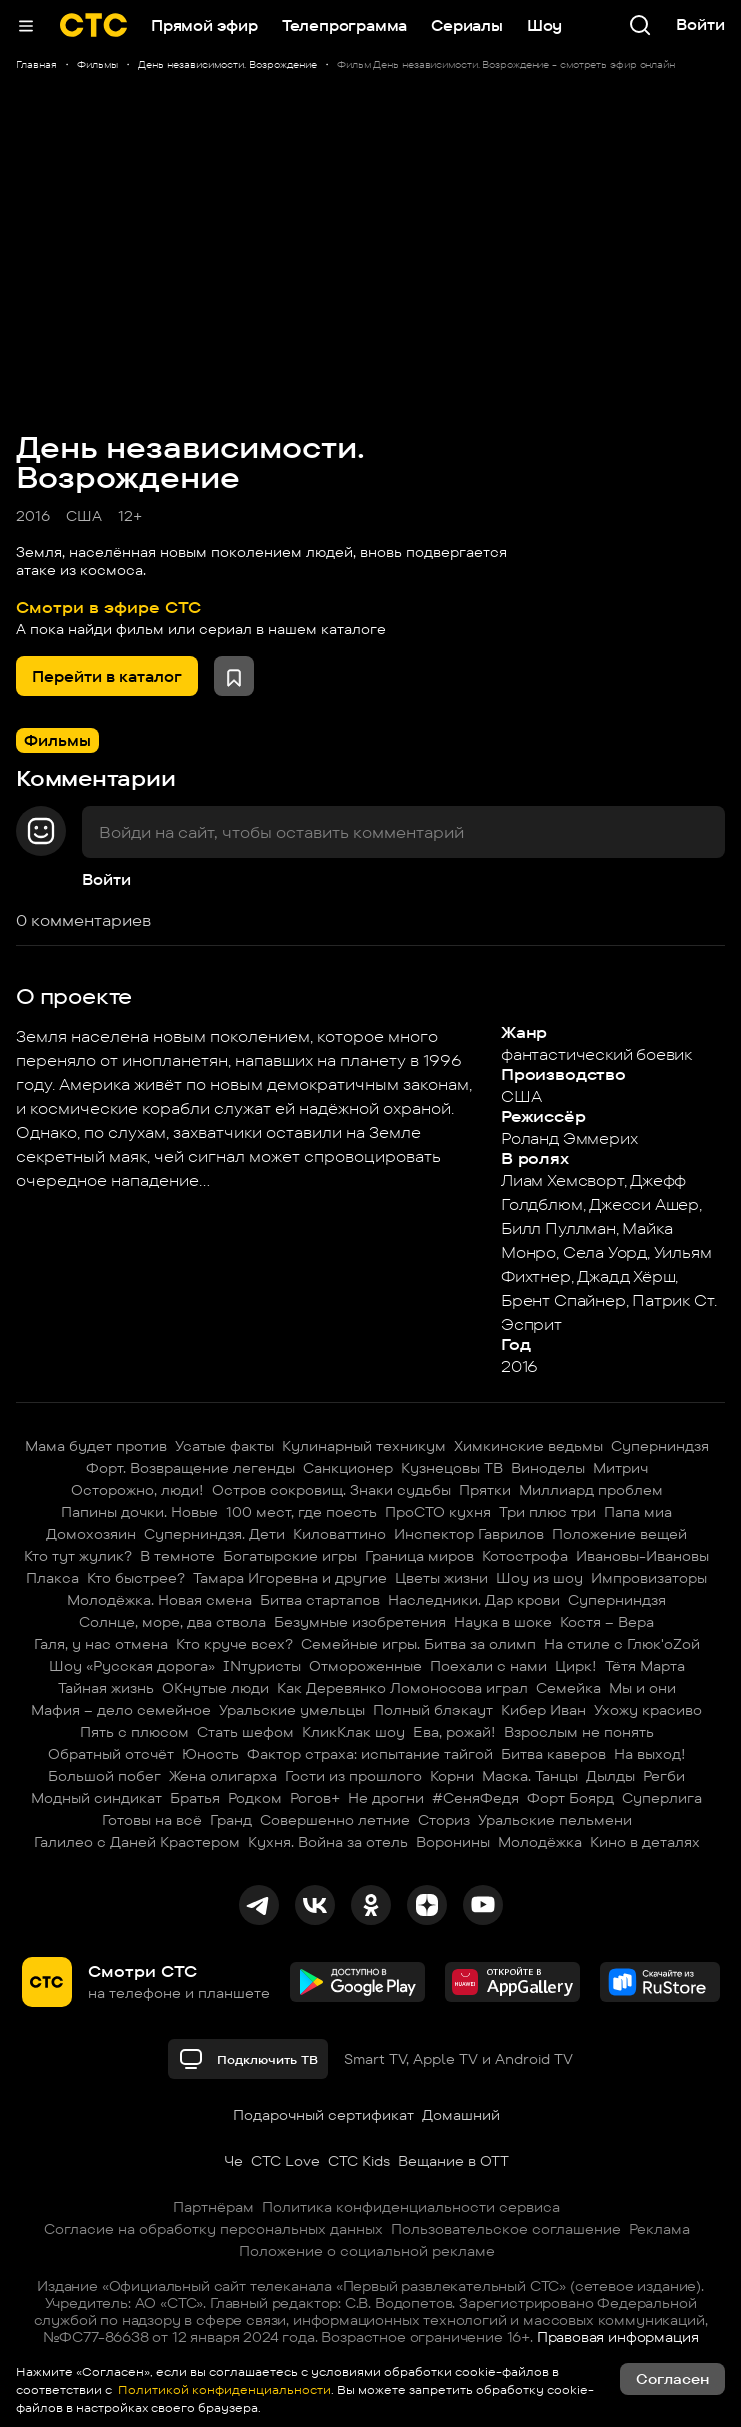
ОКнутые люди (215, 1688)
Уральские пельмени (555, 1820)
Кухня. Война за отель (328, 1842)
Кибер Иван (543, 1710)
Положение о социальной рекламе (367, 2251)
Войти (106, 879)
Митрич (620, 1468)
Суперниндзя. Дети (214, 1534)
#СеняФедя (475, 1798)
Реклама (659, 2229)
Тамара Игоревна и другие (290, 1578)
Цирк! (576, 1666)
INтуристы (262, 1666)
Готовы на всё (152, 1820)
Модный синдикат (96, 1798)
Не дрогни (386, 1798)
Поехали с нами (488, 1666)
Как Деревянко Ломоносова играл (402, 1688)
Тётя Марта (645, 1666)
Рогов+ (315, 1798)
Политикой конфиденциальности (223, 2389)
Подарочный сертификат (323, 2115)
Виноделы (548, 1468)
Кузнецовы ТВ (452, 1468)
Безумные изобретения (360, 1622)
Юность (210, 1754)
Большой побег (104, 1776)
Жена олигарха (223, 1776)
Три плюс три (547, 1512)
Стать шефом (245, 1732)
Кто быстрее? (136, 1578)
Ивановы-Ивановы (642, 1556)
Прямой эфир (204, 25)
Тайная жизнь (106, 1688)
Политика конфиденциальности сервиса (411, 2207)
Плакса (52, 1578)
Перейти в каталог (107, 676)
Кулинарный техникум (364, 1446)
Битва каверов (553, 1754)
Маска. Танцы (530, 1776)
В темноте (177, 1556)
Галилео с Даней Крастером (137, 1842)
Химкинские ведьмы (528, 1446)
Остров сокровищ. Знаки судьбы (331, 1490)
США (84, 516)
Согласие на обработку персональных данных (213, 2229)
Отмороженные (365, 1666)
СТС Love (285, 2161)
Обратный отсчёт (111, 1754)
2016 (33, 516)
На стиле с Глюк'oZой (622, 1644)
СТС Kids (359, 2161)
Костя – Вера (607, 1622)
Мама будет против (96, 1446)
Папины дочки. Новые (139, 1512)
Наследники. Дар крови (474, 1600)
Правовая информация (618, 2337)
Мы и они (642, 1688)
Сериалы (467, 25)
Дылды (610, 1776)
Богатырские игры (290, 1556)
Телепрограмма (344, 25)
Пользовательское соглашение (506, 2229)
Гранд (231, 1820)
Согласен (672, 2379)
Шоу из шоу (539, 1578)
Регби (664, 1776)
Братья (195, 1798)
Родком (255, 1798)
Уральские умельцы (292, 1710)
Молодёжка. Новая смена (159, 1600)
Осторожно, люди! (137, 1490)
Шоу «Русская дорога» (132, 1666)
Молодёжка (540, 1842)
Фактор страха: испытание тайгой (370, 1754)
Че (233, 2161)
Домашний (461, 2115)
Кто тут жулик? (78, 1556)
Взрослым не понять (579, 1732)
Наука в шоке (503, 1622)
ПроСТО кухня (438, 1512)
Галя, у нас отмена (101, 1644)
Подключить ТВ (248, 2059)
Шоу (544, 25)
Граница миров (419, 1556)
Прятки (485, 1490)
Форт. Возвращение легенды (190, 1468)
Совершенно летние (335, 1820)
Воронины (453, 1842)
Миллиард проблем (591, 1490)
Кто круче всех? (234, 1644)
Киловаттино (339, 1534)
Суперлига (662, 1798)
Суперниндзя (660, 1446)
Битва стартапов (320, 1600)
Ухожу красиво (648, 1710)
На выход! (650, 1754)
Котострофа (525, 1556)
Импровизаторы (649, 1578)
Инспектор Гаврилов (469, 1534)
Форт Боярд (570, 1798)
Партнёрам (213, 2207)
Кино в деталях (645, 1842)
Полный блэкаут (433, 1710)
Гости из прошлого (353, 1776)
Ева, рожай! (454, 1732)
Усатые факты (224, 1446)
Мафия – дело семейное (121, 1710)
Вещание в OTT (453, 2161)
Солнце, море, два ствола (172, 1622)
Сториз (444, 1820)
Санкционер (348, 1468)
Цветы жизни (441, 1578)
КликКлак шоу (353, 1732)
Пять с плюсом (134, 1732)
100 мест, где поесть (301, 1512)
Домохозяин (91, 1534)
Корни (452, 1776)
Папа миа (638, 1512)
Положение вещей (619, 1534)
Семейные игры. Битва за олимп (418, 1644)
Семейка (568, 1688)
